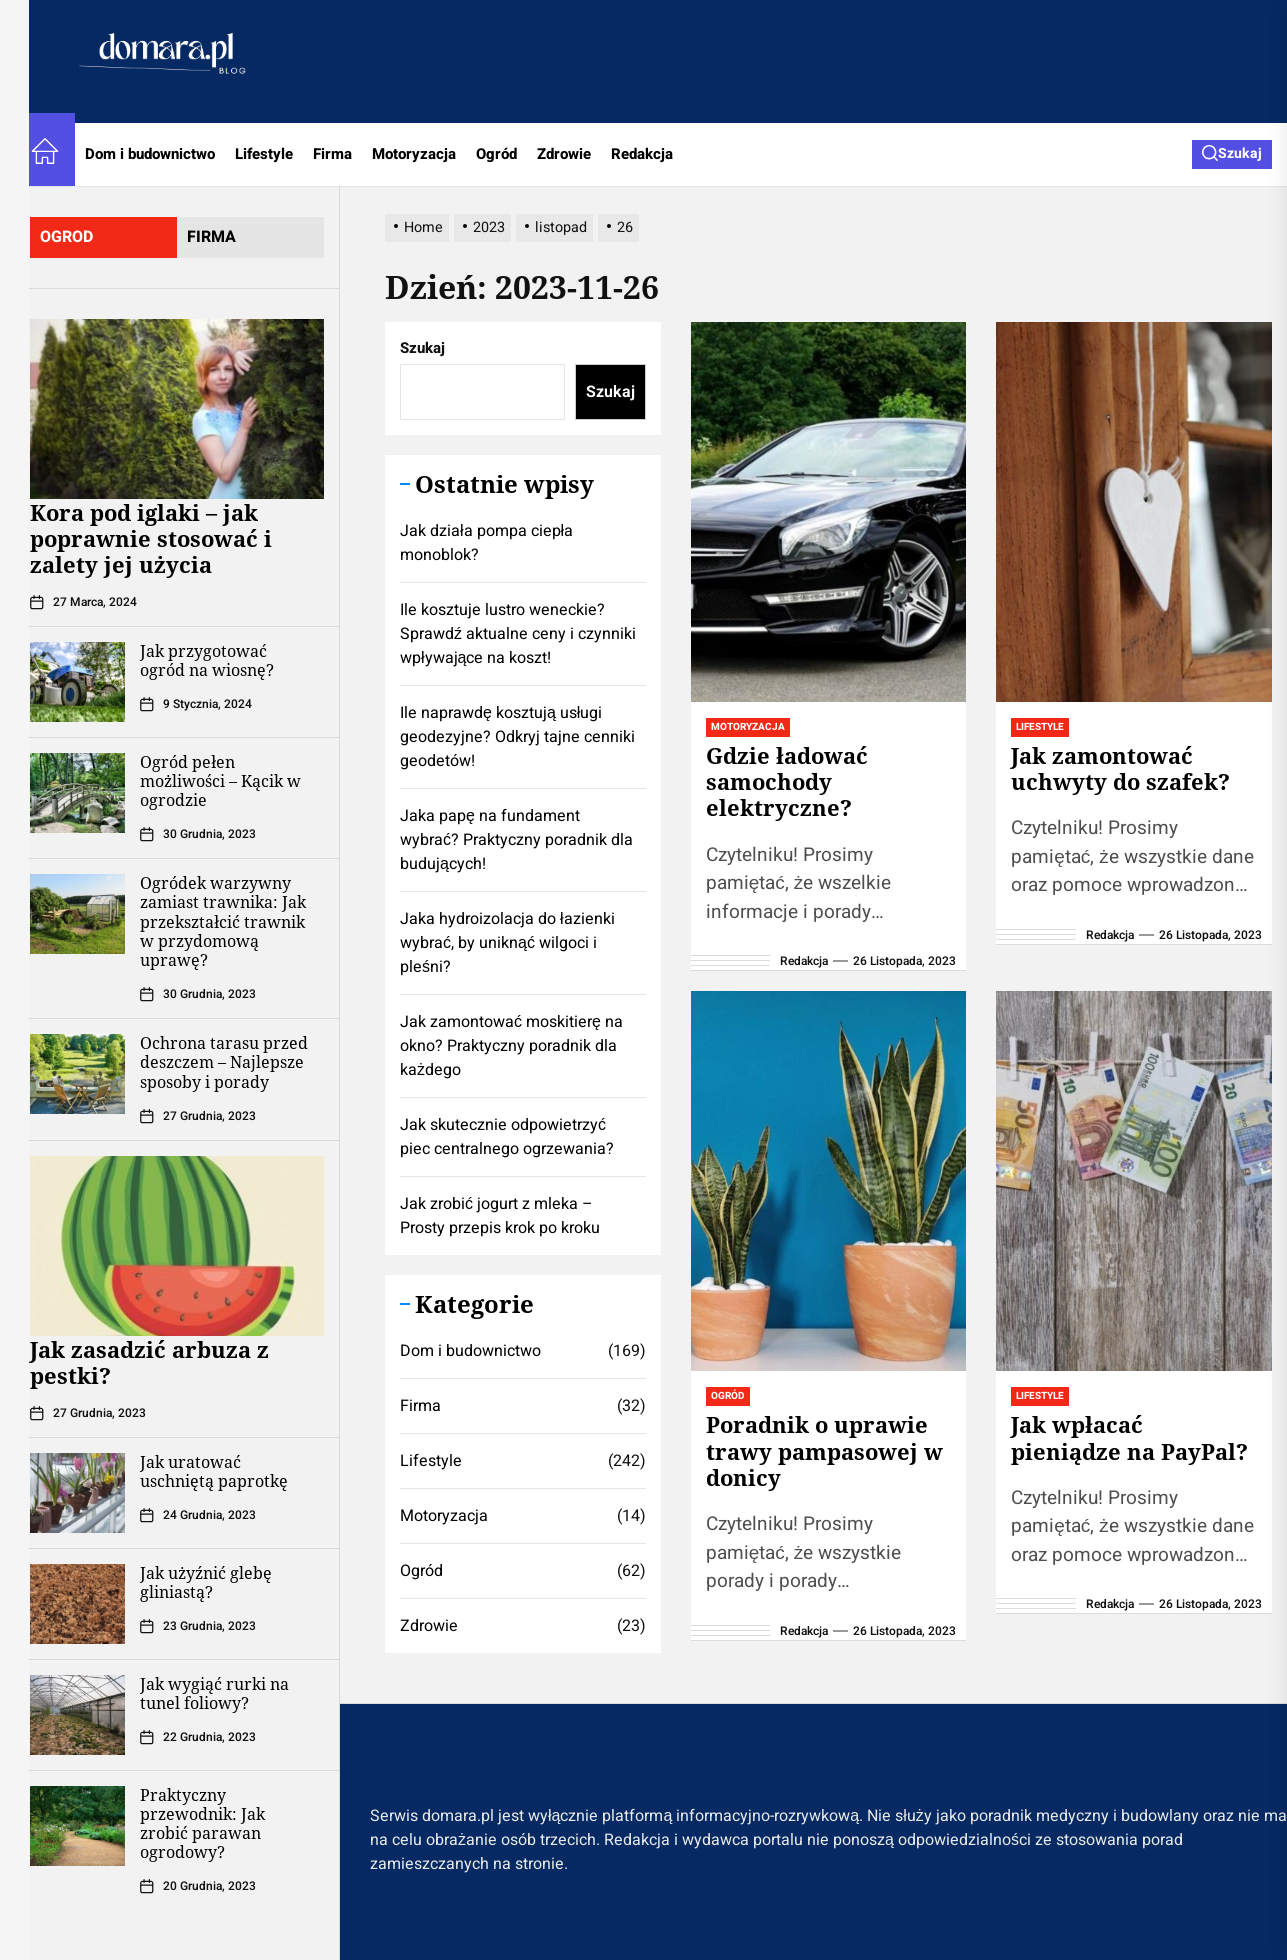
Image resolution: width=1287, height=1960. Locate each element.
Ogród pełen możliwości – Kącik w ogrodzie (220, 781)
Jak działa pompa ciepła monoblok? (486, 543)
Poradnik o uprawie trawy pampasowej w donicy (824, 1450)
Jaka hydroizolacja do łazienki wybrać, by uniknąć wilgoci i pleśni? (507, 943)
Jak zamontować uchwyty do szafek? (1120, 768)
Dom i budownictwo (150, 154)
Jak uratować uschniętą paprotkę (214, 1471)
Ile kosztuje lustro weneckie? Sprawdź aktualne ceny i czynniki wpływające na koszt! (518, 634)
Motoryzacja (414, 154)
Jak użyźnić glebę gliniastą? (206, 1582)
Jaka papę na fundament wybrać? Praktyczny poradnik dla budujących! (516, 840)
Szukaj (422, 348)
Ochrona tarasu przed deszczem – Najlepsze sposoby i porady (224, 1062)
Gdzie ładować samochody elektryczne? (787, 781)
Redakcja (642, 154)
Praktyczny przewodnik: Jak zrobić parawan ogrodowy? (202, 1824)
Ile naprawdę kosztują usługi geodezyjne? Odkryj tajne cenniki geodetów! (517, 737)
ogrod (66, 237)
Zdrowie (564, 154)
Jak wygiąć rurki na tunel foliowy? (214, 1693)
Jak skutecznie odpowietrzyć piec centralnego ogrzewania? (507, 1137)
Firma (332, 154)
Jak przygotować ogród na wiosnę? (207, 660)
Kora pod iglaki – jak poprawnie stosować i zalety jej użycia (151, 538)
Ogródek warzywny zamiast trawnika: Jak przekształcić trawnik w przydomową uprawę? (223, 921)
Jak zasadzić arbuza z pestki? (149, 1362)
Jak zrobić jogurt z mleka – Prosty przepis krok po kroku (500, 1216)
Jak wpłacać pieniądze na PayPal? (1129, 1437)
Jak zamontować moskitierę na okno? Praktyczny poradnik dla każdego (511, 1046)
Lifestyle (264, 154)
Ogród (496, 154)
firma (211, 237)
